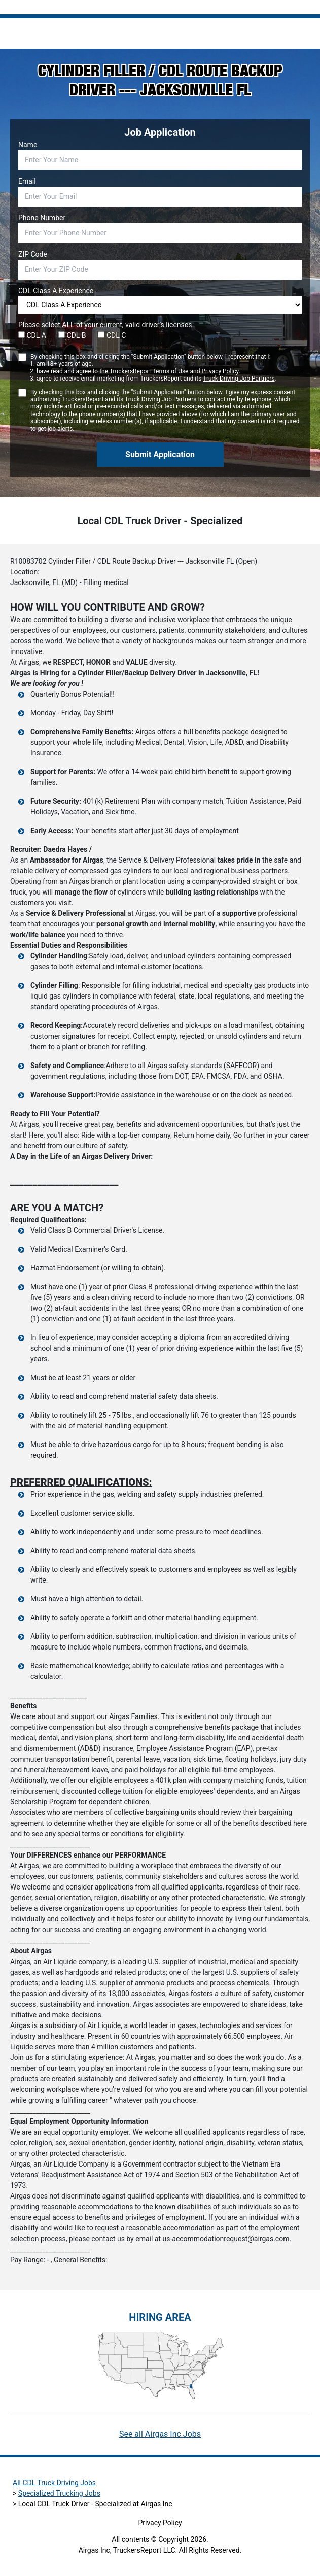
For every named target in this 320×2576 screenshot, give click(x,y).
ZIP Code (32, 254)
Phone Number (41, 218)
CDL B (72, 335)
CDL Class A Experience (55, 291)
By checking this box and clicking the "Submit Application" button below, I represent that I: (153, 368)
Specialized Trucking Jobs (59, 2493)
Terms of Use (170, 371)
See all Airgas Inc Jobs (160, 2434)
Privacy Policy (219, 371)
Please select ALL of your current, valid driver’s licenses (105, 325)
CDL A (32, 335)
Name (27, 145)
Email (27, 181)
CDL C (112, 335)
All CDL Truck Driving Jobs (54, 2483)
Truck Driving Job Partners (238, 378)
